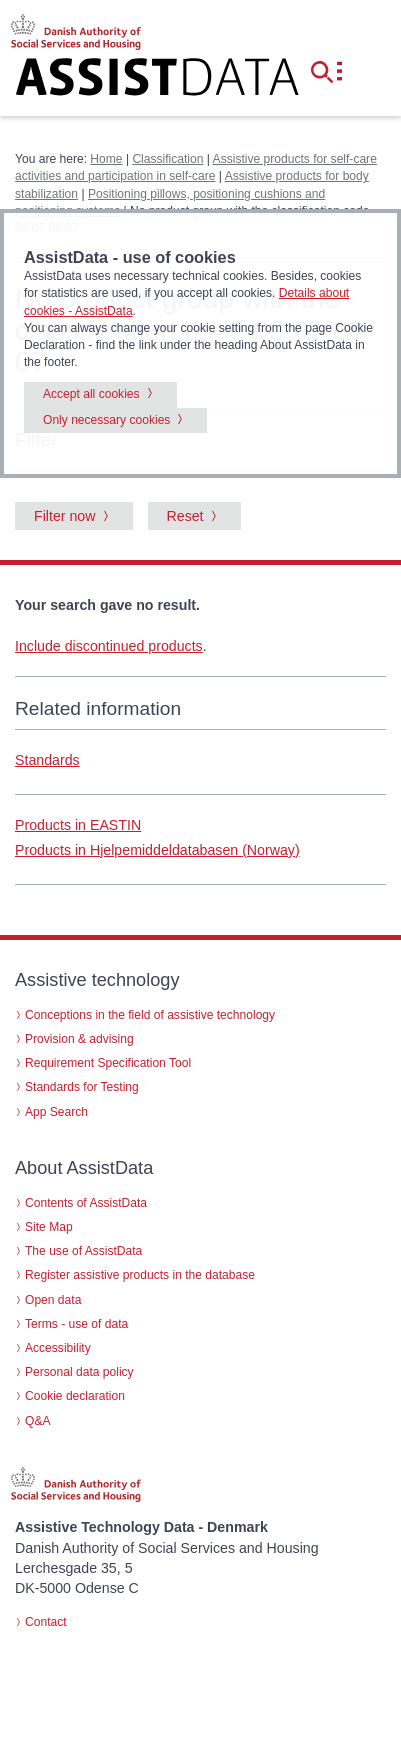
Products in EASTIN (78, 825)
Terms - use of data (76, 1324)
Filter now (65, 516)
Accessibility (58, 1348)
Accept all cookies (91, 394)
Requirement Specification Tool (108, 1063)
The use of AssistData (83, 1251)
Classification (167, 159)
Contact (46, 1622)
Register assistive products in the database (140, 1275)
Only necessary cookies (106, 420)
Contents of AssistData (86, 1203)
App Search (56, 1112)
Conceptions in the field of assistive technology (150, 1015)
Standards (47, 760)
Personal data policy (79, 1372)
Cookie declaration (75, 1396)
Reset (185, 516)
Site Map (49, 1227)
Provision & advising (79, 1039)
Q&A (37, 1421)
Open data (53, 1300)
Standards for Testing (82, 1087)
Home (106, 159)
